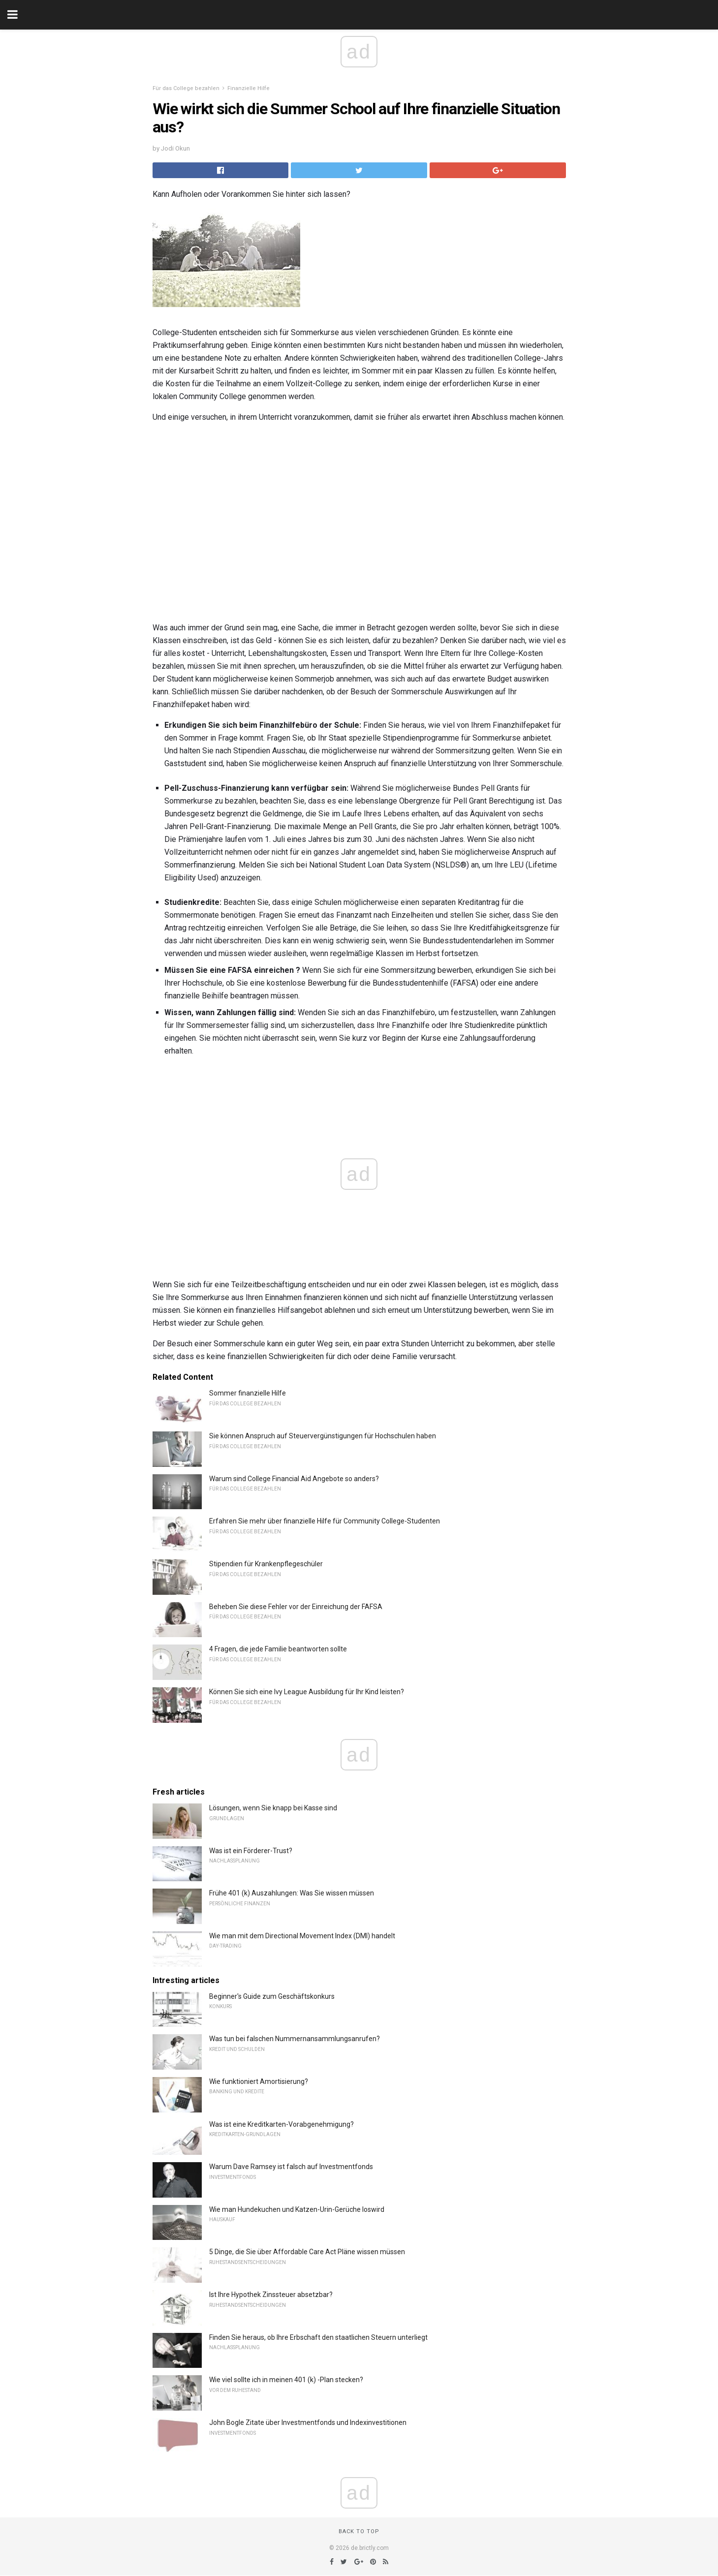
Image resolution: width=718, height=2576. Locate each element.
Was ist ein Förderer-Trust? (250, 1851)
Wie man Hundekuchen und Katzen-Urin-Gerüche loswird (296, 2209)
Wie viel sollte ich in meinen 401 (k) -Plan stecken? (286, 2380)
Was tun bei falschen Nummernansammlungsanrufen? (294, 2039)
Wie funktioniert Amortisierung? (258, 2081)
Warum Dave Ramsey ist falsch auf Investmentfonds (291, 2167)
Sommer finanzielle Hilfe (247, 1393)
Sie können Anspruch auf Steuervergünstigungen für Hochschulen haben (322, 1436)
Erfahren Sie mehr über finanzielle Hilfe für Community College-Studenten (324, 1521)
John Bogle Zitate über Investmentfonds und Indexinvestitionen (307, 2422)
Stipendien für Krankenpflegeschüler (266, 1564)
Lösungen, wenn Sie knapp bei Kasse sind (273, 1808)
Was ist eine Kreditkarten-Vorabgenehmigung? (281, 2124)
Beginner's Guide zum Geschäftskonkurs (272, 1996)
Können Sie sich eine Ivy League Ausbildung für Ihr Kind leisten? (306, 1692)
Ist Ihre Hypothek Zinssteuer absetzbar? (271, 2294)
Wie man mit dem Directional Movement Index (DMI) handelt (302, 1936)
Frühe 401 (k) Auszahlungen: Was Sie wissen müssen (291, 1893)
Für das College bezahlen (186, 88)
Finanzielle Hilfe (248, 88)
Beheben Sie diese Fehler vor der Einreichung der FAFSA (295, 1607)
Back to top (359, 2531)
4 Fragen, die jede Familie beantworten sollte (278, 1649)
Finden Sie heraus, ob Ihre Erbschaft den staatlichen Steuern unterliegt (318, 2337)
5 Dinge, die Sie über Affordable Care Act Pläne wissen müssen (307, 2252)
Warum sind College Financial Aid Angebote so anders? (294, 1479)
